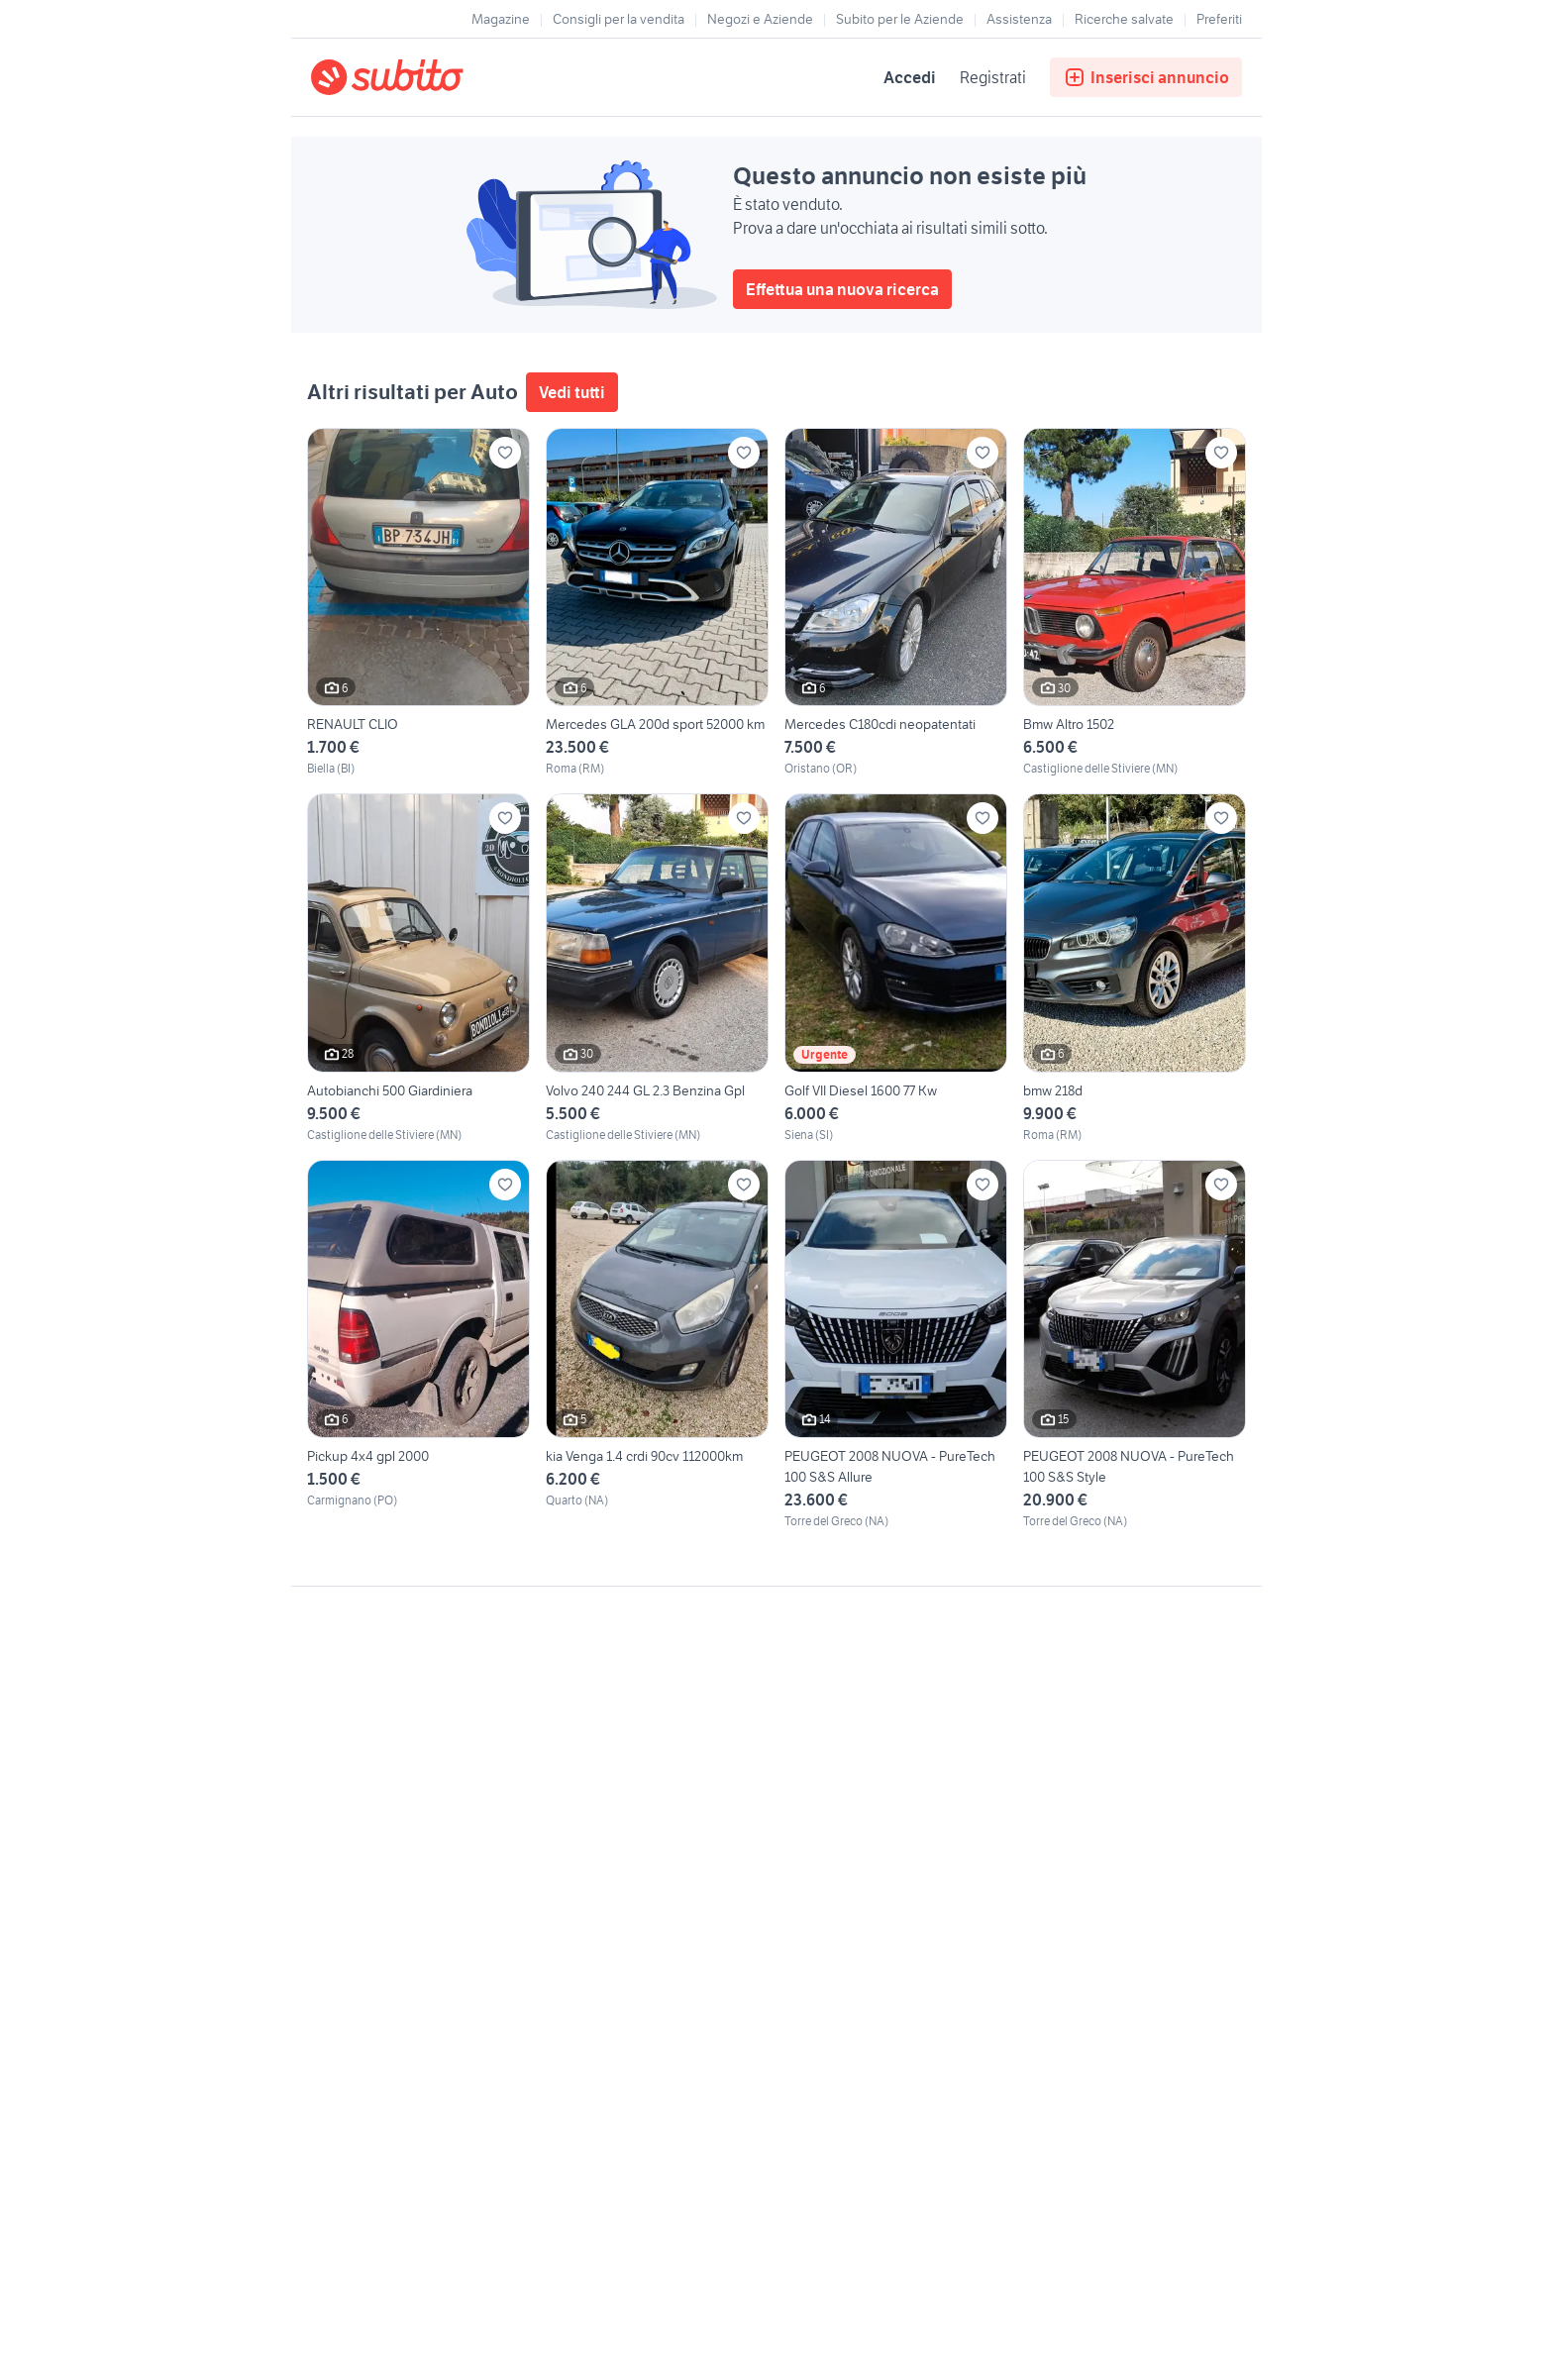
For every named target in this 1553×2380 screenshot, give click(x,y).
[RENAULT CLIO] (418, 602)
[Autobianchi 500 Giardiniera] (418, 968)
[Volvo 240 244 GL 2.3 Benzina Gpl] (657, 968)
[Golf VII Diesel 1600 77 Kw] (895, 968)
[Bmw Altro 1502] (1134, 602)
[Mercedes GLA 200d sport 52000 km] (657, 602)
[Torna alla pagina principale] (425, 77)
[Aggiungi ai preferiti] (505, 452)
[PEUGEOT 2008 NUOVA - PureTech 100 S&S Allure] (895, 1345)
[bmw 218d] (1134, 968)
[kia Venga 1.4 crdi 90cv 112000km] (657, 1345)
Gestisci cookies (360, 1889)
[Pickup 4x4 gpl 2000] (418, 1345)
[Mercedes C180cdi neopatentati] (895, 602)
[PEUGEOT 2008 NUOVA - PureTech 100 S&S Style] (1134, 1345)
